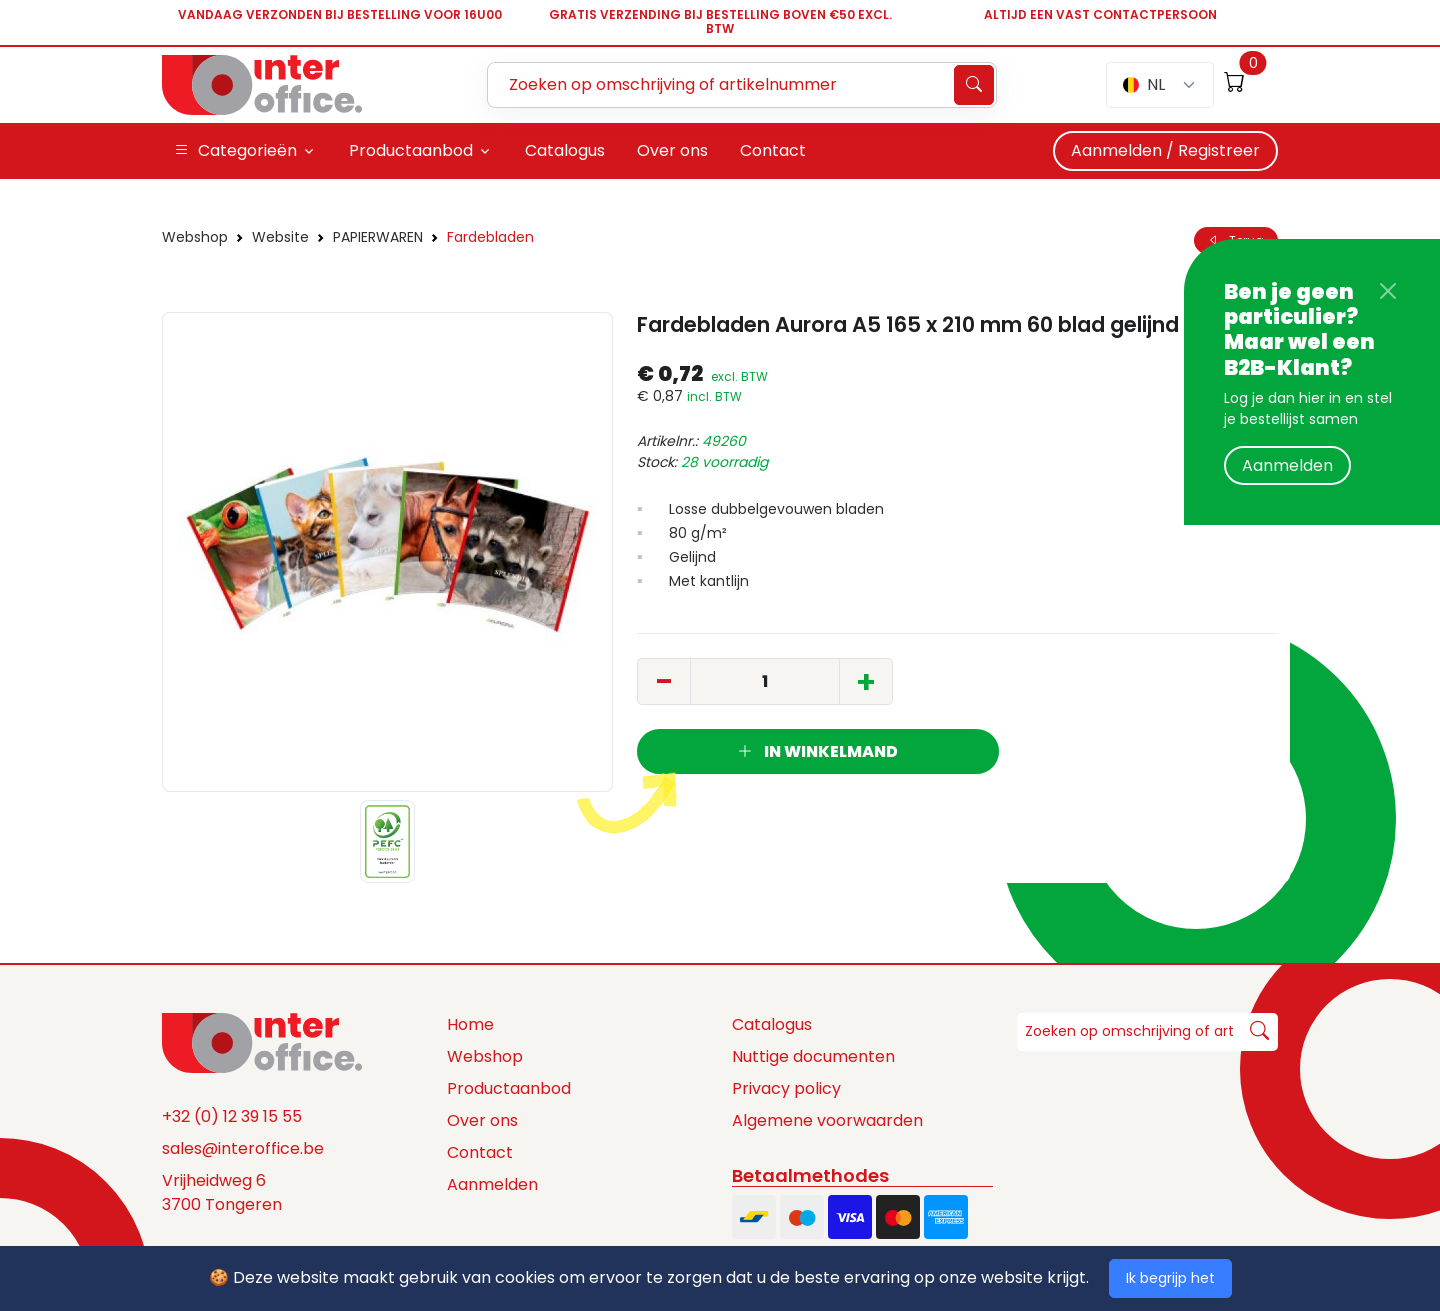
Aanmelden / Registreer (1165, 150)
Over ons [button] (672, 150)
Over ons (482, 1120)
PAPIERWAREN (378, 237)
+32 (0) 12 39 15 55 (232, 1116)
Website (280, 237)
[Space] (262, 1041)
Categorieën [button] (235, 151)
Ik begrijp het (1170, 1278)
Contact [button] (773, 150)
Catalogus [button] (565, 150)
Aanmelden (1287, 465)
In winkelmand (817, 751)
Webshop (195, 237)
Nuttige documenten (813, 1056)
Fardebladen (490, 237)
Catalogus (772, 1024)
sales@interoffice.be (243, 1148)
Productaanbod (509, 1088)
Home (470, 1024)
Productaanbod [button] (411, 150)
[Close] (1388, 291)
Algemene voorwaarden (827, 1120)
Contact (480, 1152)
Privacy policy (786, 1088)
